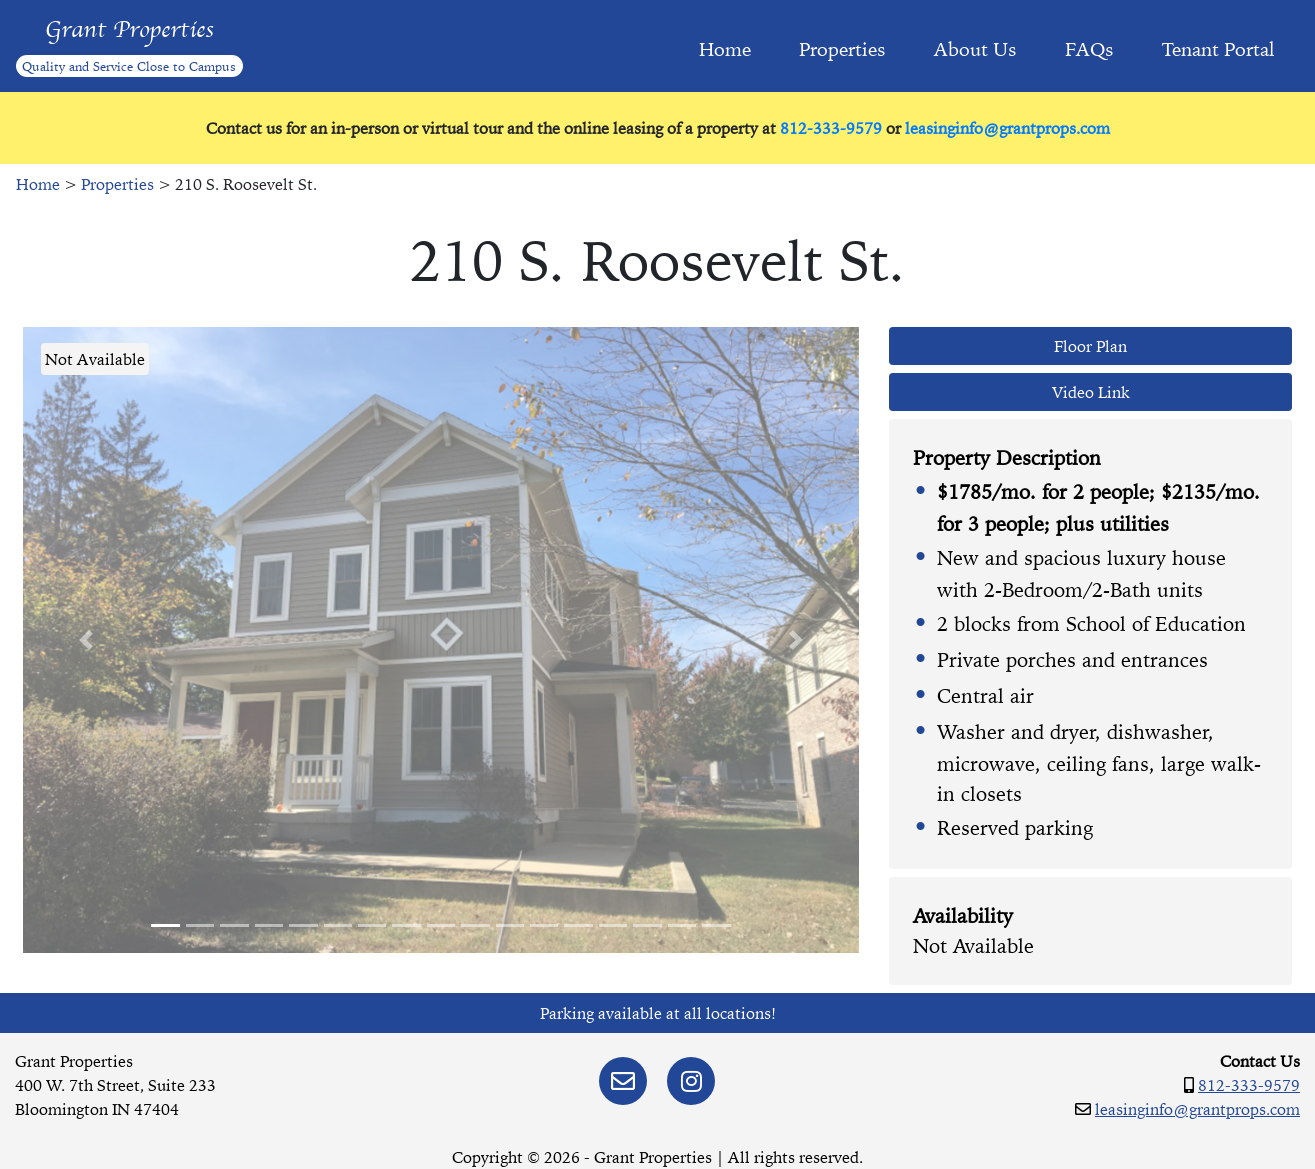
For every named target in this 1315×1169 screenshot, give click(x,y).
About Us (975, 49)
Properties (842, 49)
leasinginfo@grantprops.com (1007, 128)
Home (725, 49)
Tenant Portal (1218, 49)
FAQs (1089, 49)
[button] (85, 640)
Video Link (1091, 392)
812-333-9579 (831, 128)
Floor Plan (1090, 346)
